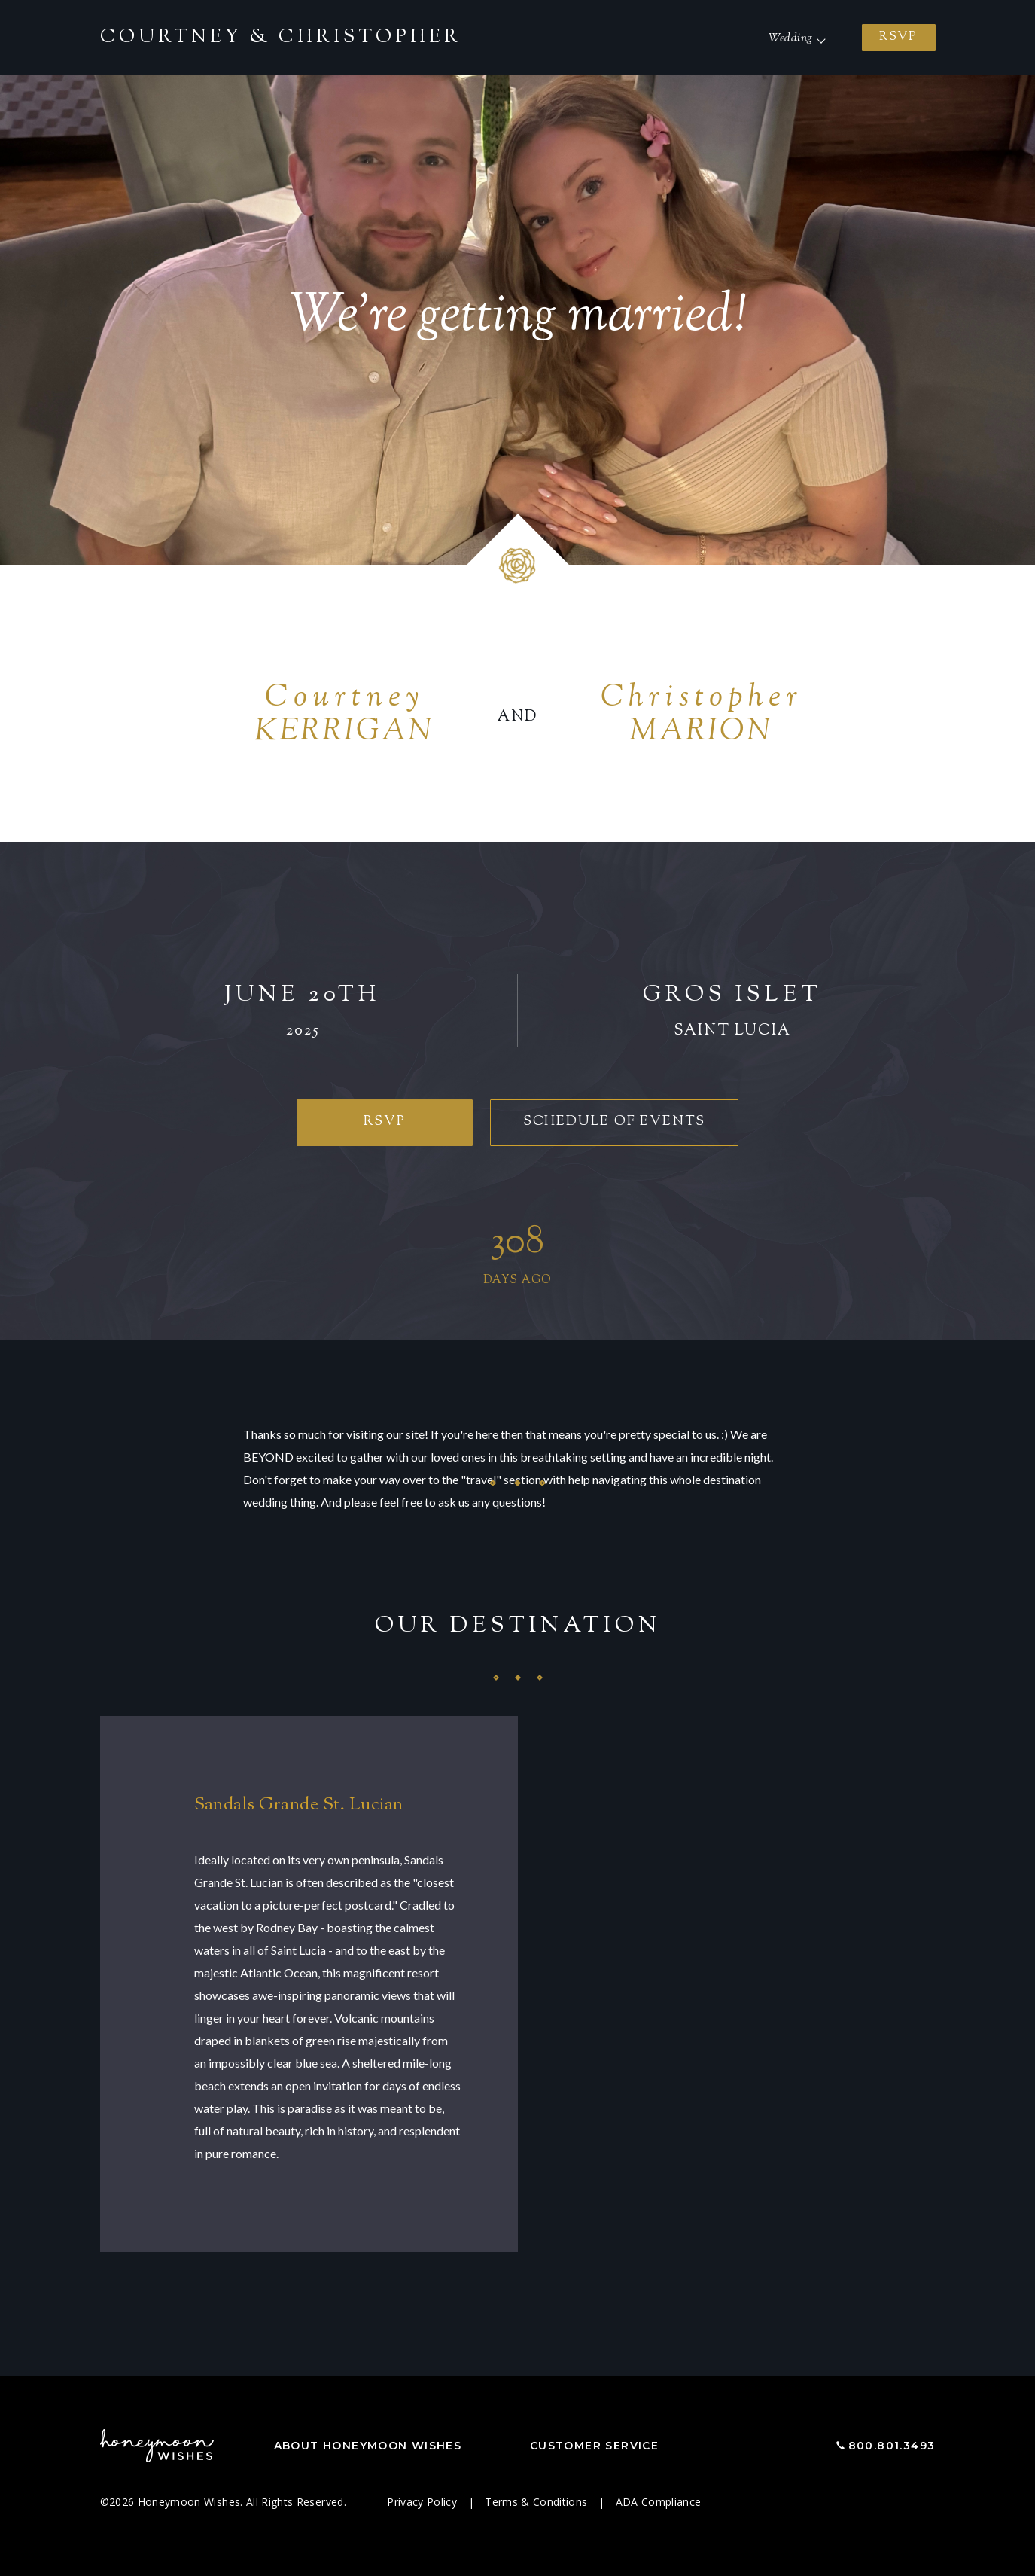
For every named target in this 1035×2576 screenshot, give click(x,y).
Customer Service (594, 2446)
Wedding (790, 38)
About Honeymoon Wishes (368, 2446)
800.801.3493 (892, 2446)
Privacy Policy (423, 2502)
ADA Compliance (659, 2502)
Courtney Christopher (280, 37)
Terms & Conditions (538, 2502)
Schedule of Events (614, 1122)
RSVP (898, 37)
